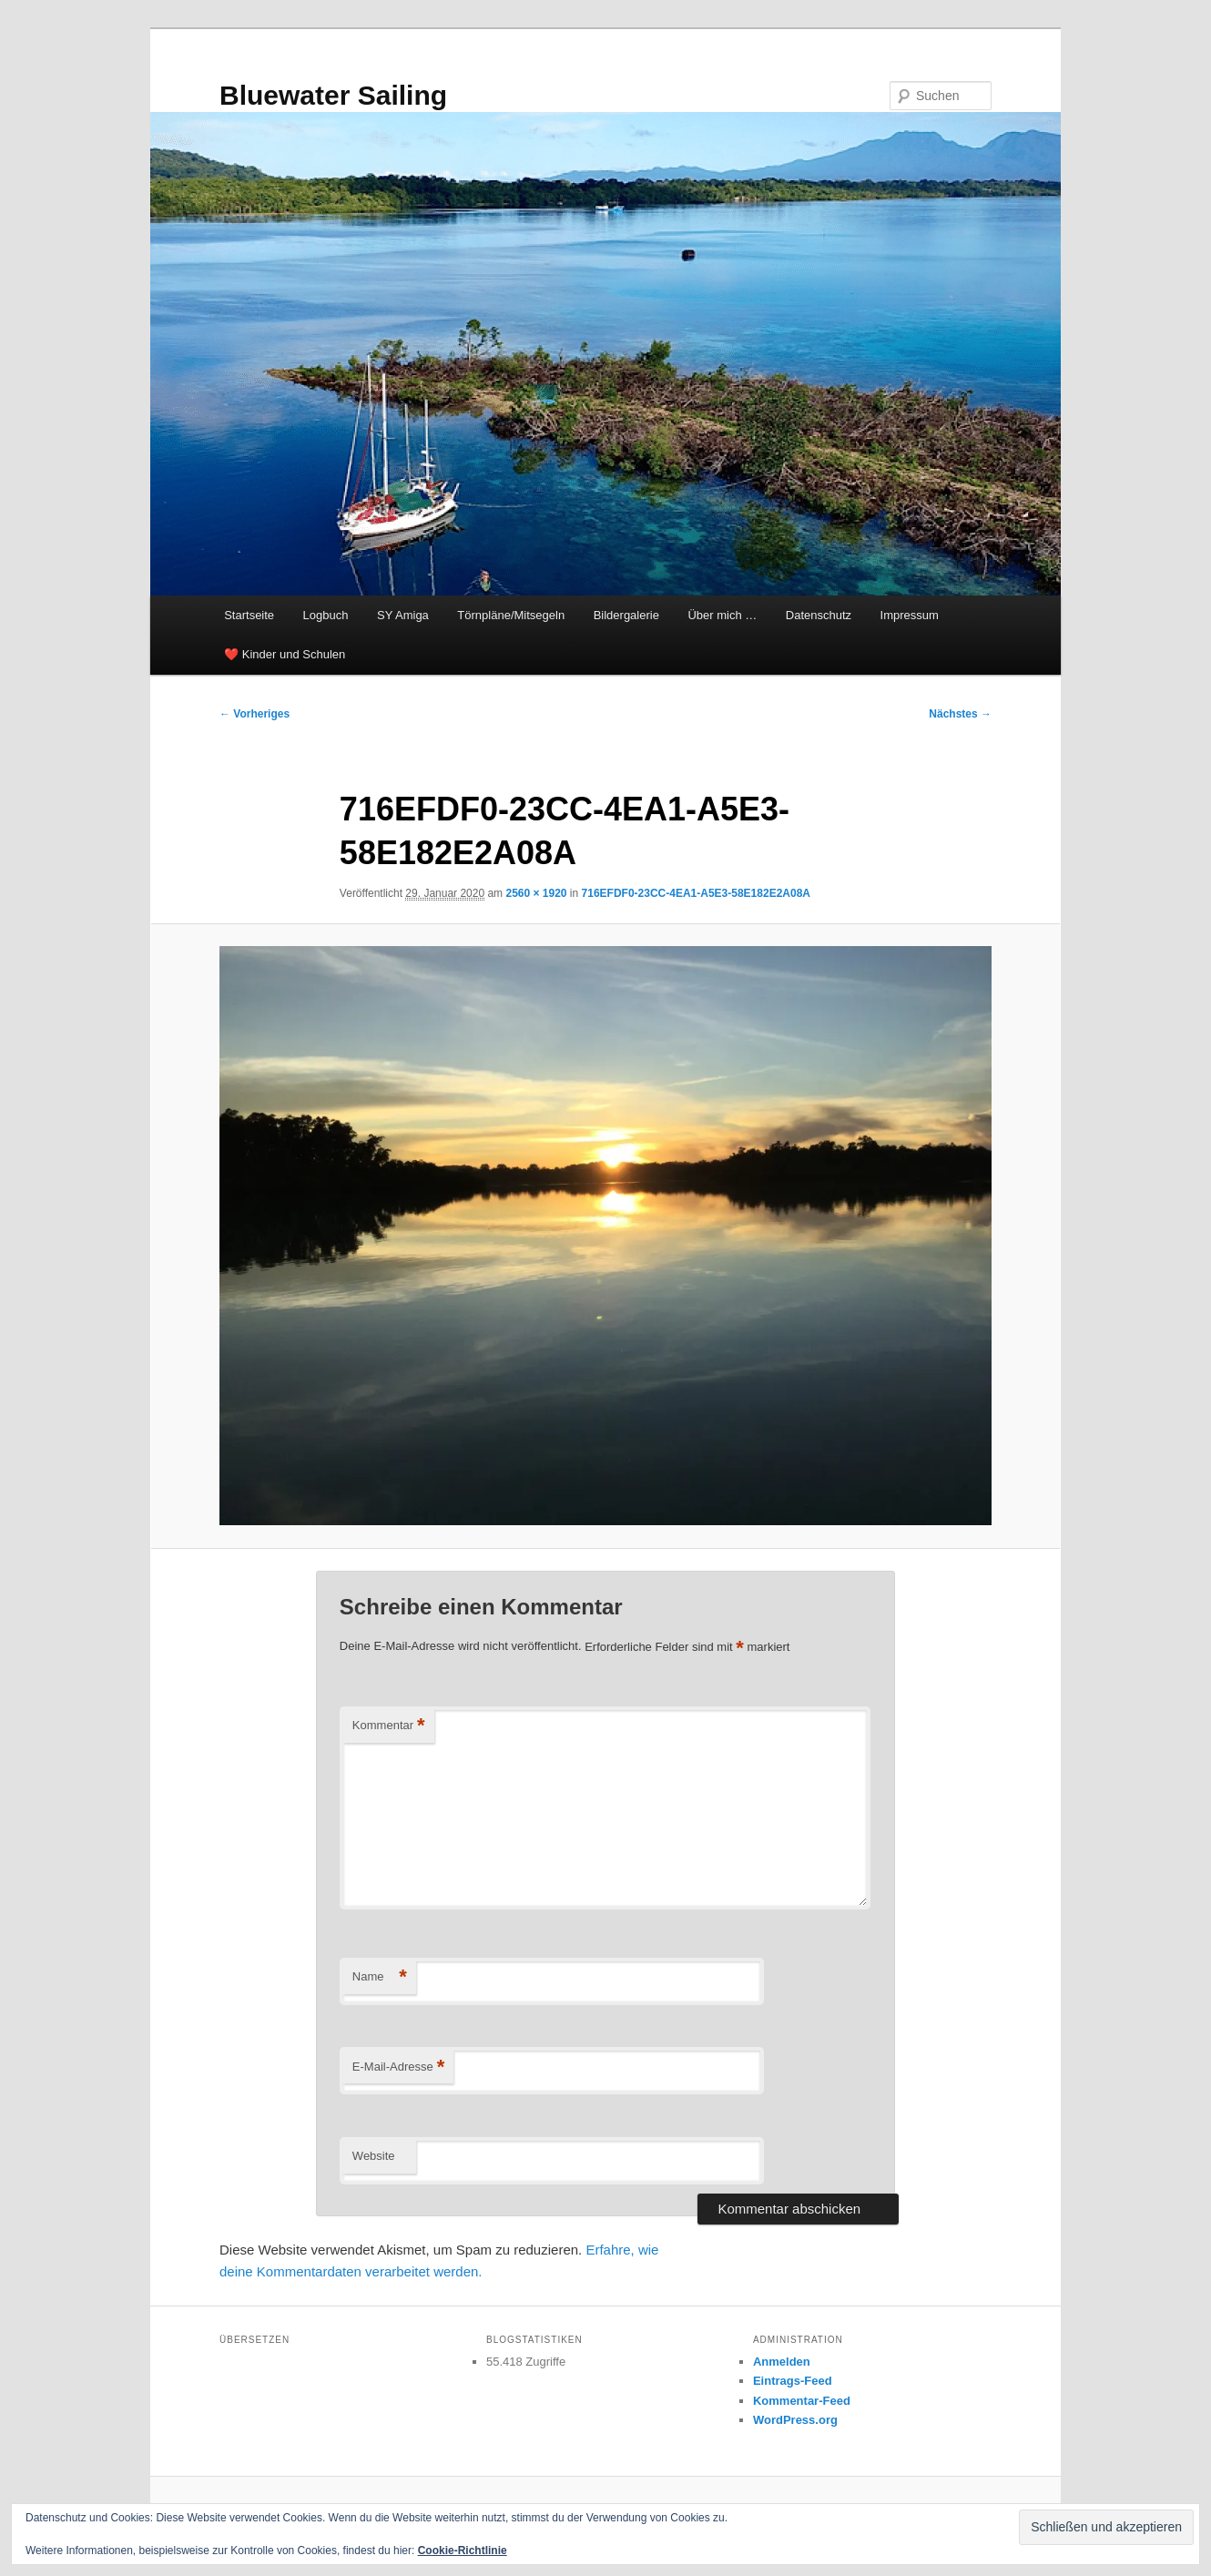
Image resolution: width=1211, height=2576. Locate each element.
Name (379, 1977)
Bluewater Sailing (333, 95)
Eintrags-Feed (792, 2381)
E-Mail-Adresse (398, 2067)
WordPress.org (795, 2420)
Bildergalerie (626, 615)
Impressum (909, 615)
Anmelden (781, 2361)
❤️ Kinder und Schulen (284, 654)
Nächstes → (960, 714)
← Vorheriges (254, 714)
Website (373, 2156)
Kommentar (388, 1726)
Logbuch (326, 615)
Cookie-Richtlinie (462, 2550)
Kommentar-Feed (801, 2401)
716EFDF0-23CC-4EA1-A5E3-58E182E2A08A (696, 893)
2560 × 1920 (535, 893)
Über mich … (722, 615)
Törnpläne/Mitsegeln (511, 615)
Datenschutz (818, 615)
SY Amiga (403, 615)
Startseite (249, 615)
